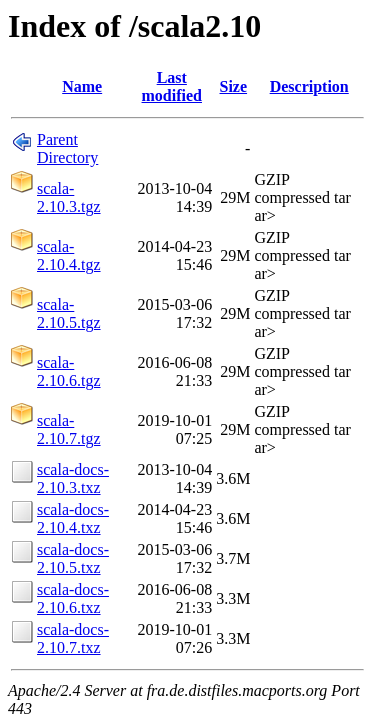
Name (82, 86)
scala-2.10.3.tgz (69, 197)
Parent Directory (67, 148)
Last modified (172, 86)
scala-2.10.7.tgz (69, 429)
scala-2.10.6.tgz (69, 371)
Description (309, 86)
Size (234, 86)
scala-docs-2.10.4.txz (73, 518)
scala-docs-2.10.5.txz (73, 558)
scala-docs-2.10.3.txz (73, 478)
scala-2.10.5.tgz (69, 313)
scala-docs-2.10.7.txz (73, 638)
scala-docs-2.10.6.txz (73, 598)
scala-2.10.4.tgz (69, 255)
